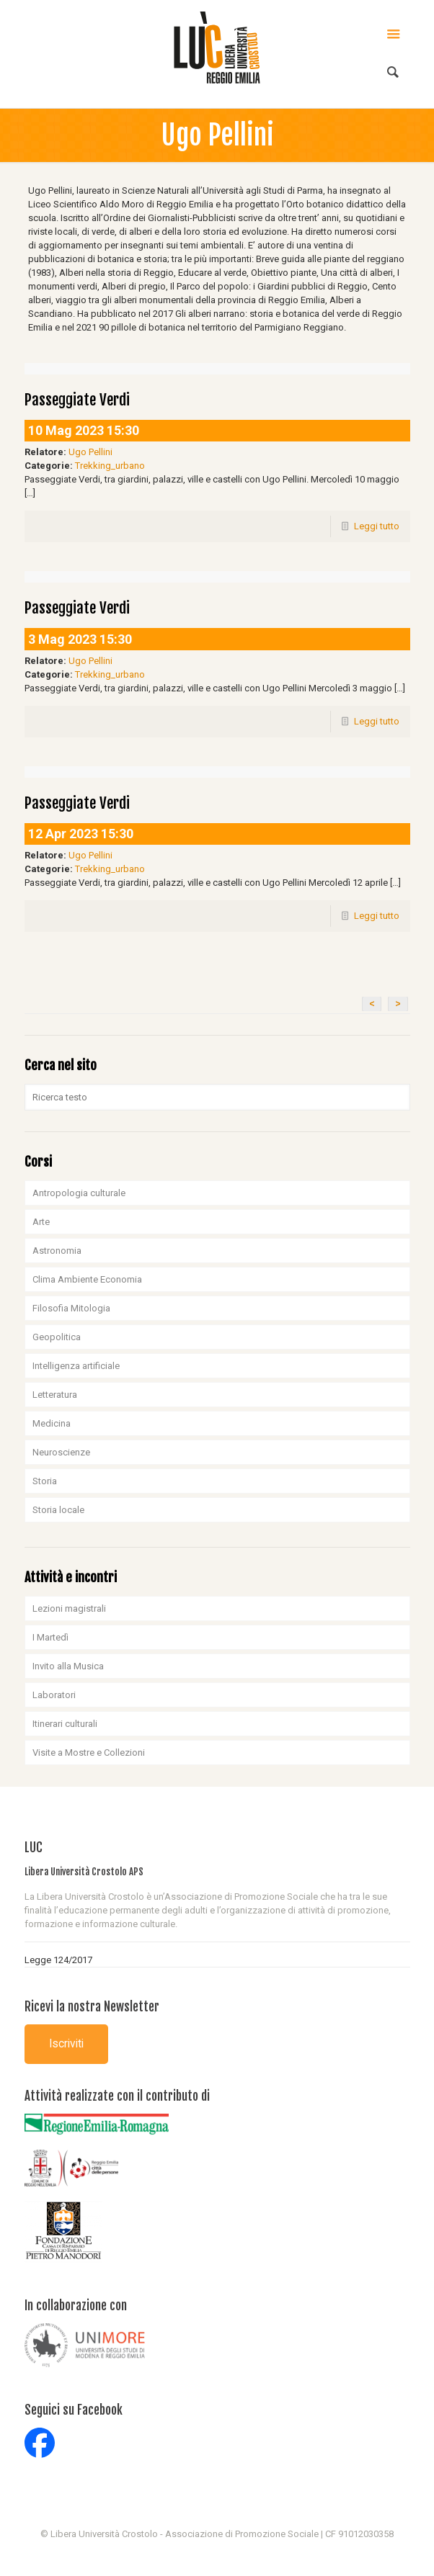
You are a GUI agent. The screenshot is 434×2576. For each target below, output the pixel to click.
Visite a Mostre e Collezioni (88, 1752)
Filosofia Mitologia (71, 1308)
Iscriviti (66, 2043)
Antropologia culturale (78, 1193)
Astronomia (56, 1250)
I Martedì (50, 1637)
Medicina (51, 1423)
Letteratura (54, 1394)
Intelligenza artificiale (76, 1365)
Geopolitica (56, 1337)
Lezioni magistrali (69, 1608)
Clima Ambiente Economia (87, 1279)
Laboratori (54, 1694)
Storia (44, 1481)
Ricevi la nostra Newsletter (92, 2006)
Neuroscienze (61, 1452)
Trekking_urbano (110, 465)
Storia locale (58, 1509)
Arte (41, 1221)
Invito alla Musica (68, 1666)
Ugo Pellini (90, 451)
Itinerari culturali (64, 1723)
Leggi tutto (376, 526)
